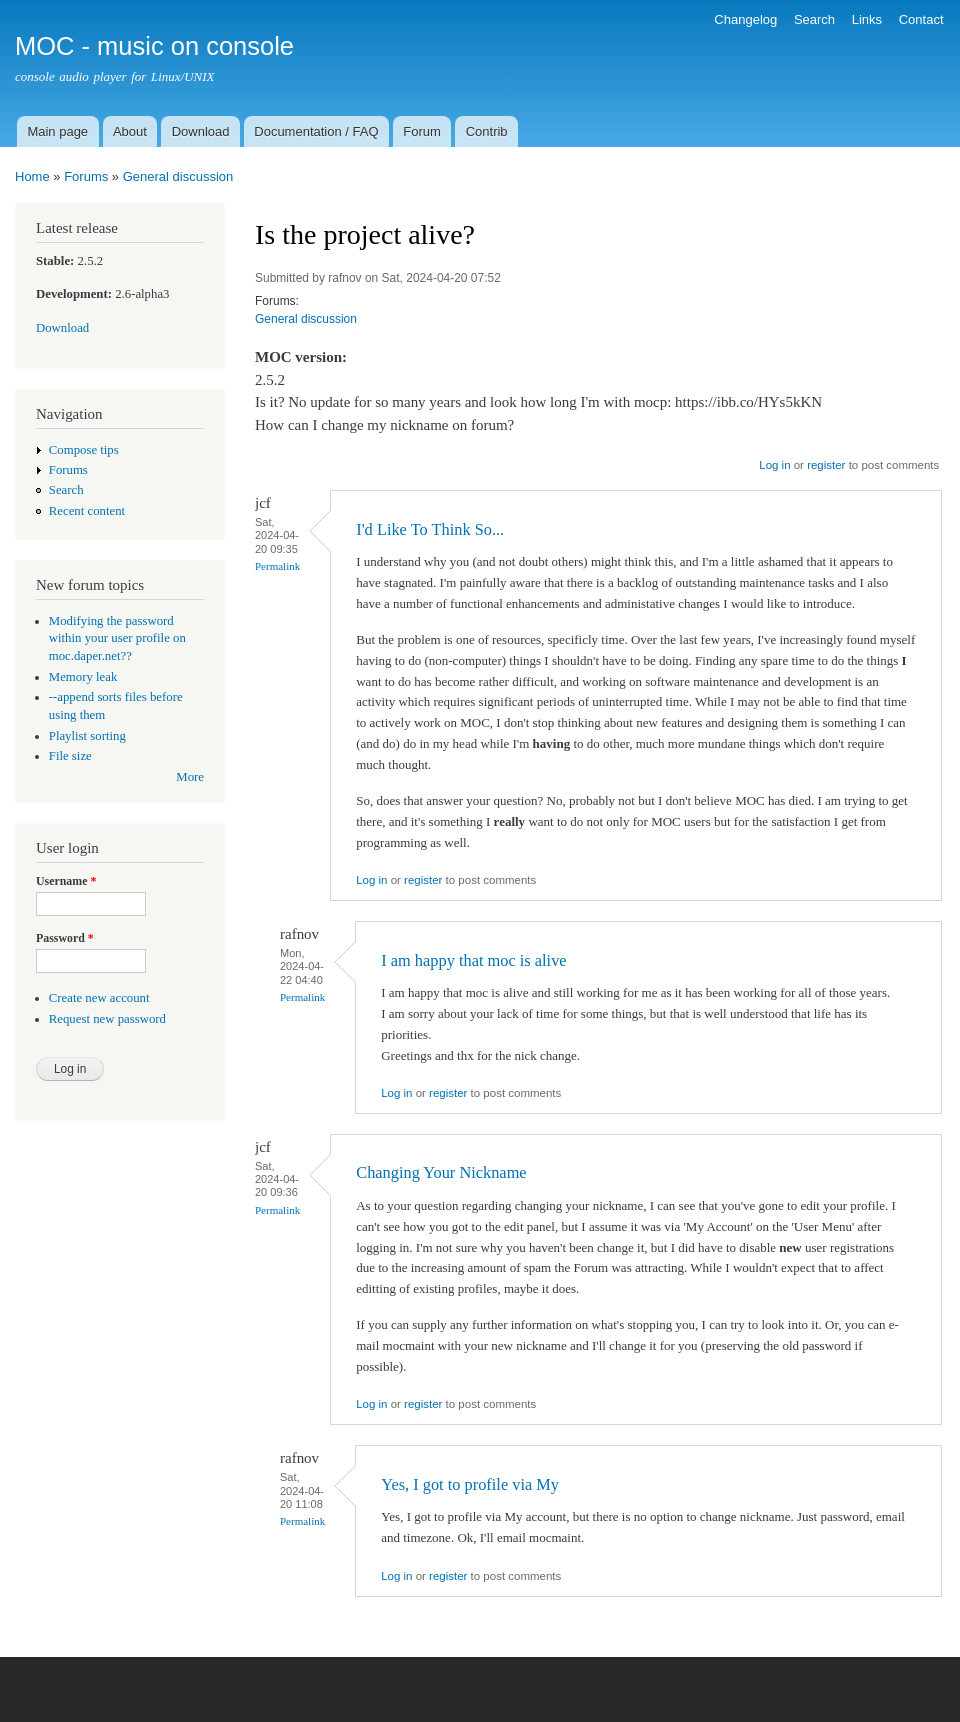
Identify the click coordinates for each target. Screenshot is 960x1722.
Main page (57, 131)
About (130, 131)
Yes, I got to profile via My (470, 1484)
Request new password (107, 1019)
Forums (86, 176)
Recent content (87, 511)
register (826, 465)
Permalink (277, 566)
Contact (921, 19)
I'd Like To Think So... (430, 529)
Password (65, 938)
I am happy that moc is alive (473, 960)
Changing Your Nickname (441, 1172)
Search (814, 19)
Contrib (487, 131)
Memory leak (83, 677)
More (190, 777)
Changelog (745, 19)
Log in (774, 465)
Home (32, 176)
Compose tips (84, 450)
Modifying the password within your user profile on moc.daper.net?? (117, 639)
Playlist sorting (87, 736)
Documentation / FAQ (316, 131)
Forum (422, 131)
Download (201, 131)
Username (66, 881)
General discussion (178, 176)
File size (70, 756)
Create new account (99, 998)
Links (867, 19)
